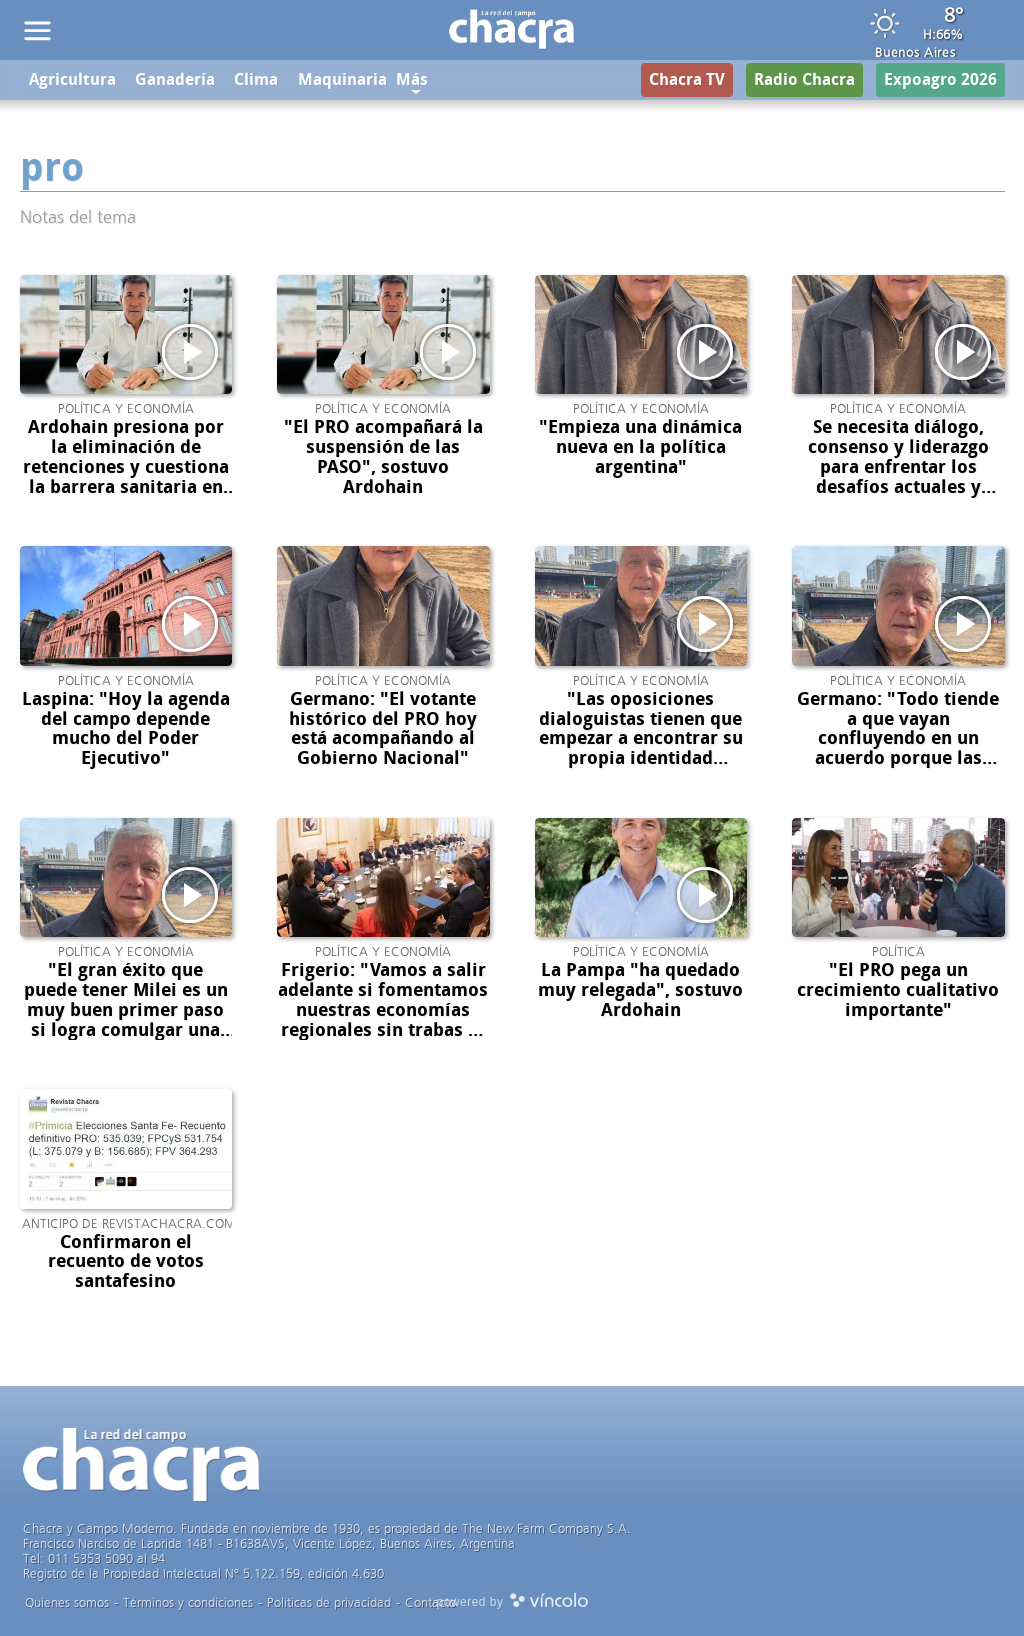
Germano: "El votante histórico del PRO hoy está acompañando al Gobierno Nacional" (383, 728)
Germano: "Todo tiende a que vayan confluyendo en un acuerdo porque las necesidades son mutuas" (898, 748)
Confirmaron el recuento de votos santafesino (126, 1262)
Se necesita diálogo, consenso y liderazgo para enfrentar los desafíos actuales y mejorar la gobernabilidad (898, 476)
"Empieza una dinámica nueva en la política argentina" (640, 447)
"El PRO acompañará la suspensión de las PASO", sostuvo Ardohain (383, 456)
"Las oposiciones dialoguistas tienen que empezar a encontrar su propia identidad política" (641, 738)
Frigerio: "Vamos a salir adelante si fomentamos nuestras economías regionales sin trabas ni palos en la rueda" (383, 1009)
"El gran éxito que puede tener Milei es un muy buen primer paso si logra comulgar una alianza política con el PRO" (126, 1019)
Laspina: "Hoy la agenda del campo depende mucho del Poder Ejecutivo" (126, 728)
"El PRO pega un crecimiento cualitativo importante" (898, 990)
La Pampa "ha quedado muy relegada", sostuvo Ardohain (640, 990)
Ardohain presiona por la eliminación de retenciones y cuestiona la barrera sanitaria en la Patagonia (126, 466)
